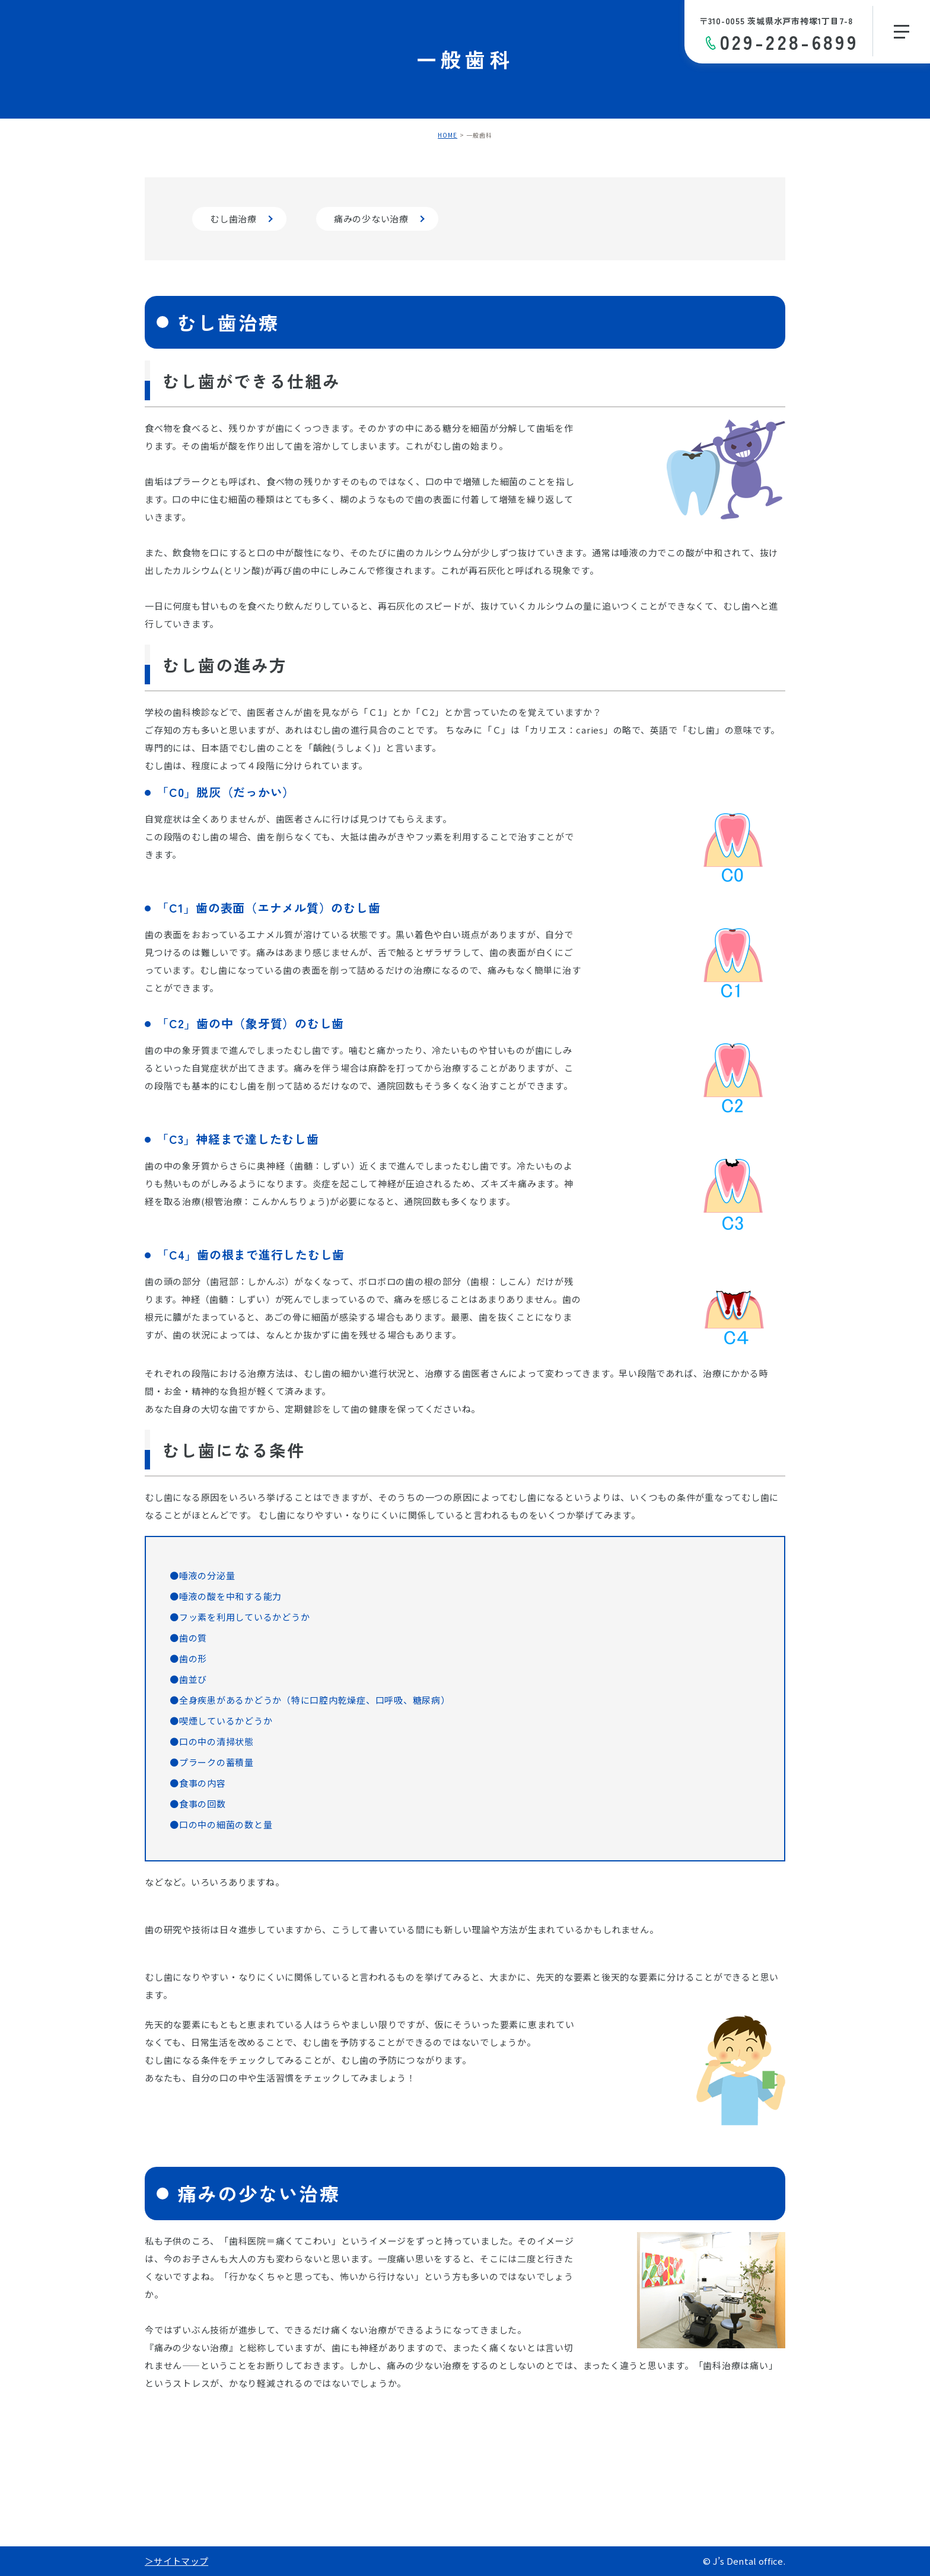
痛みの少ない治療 (371, 218)
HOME (447, 134)
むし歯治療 (233, 218)
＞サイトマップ (176, 2561)
